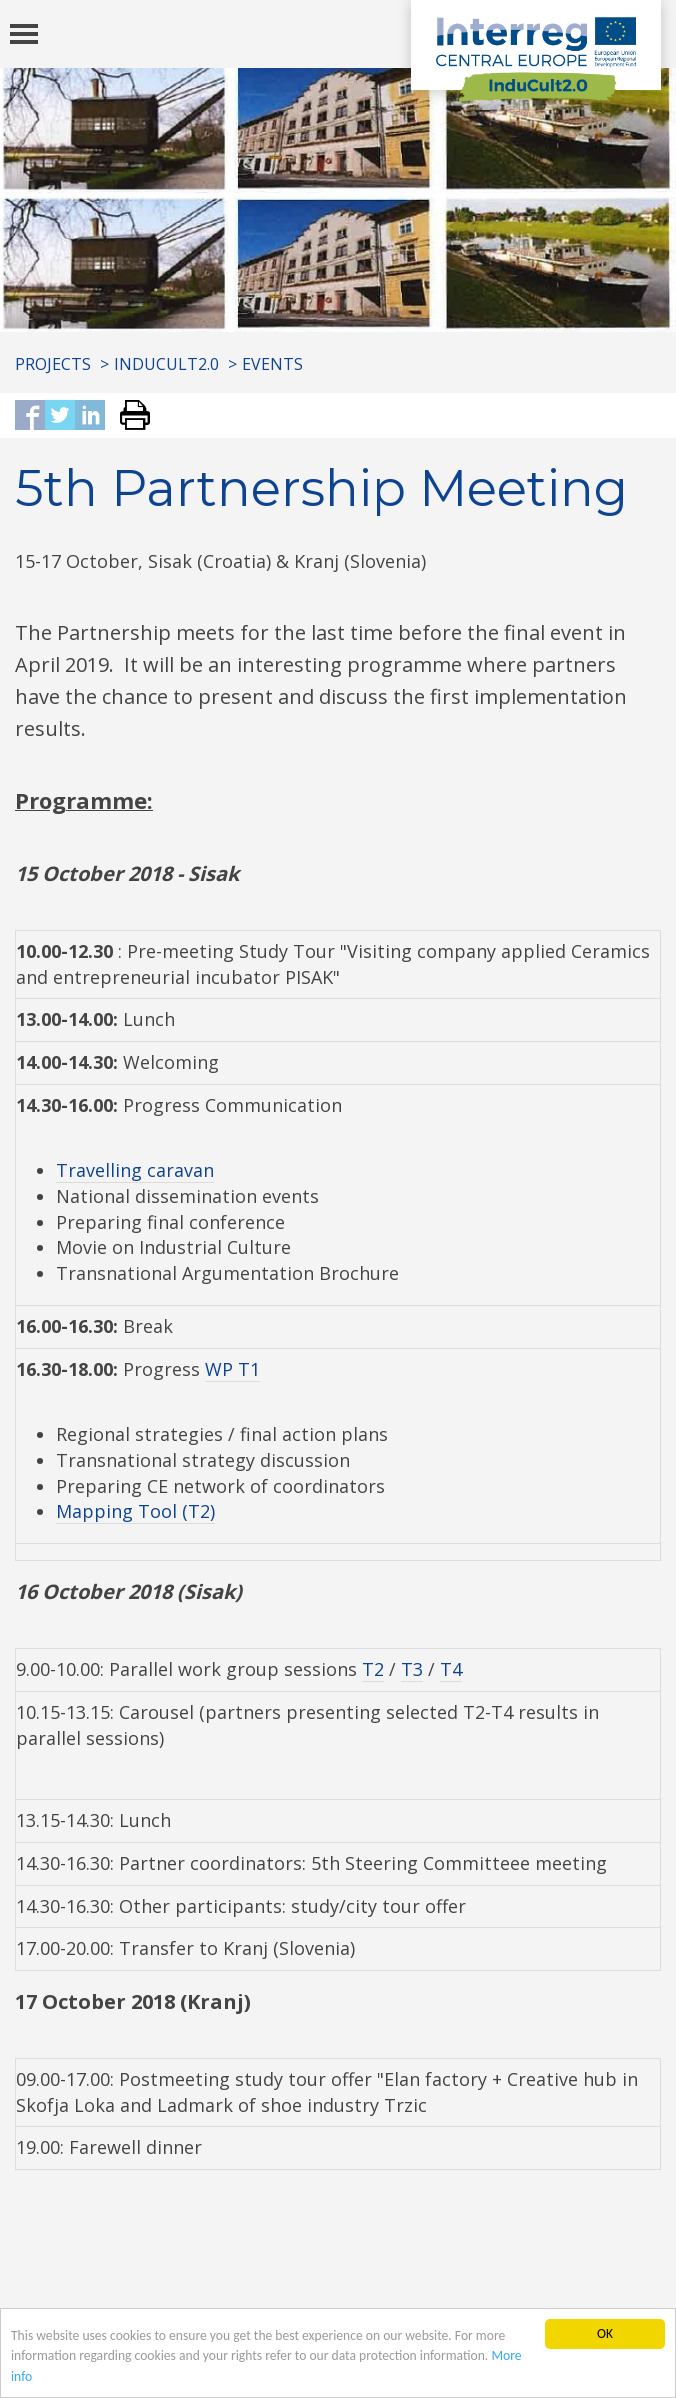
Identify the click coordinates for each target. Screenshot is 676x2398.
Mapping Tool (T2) (135, 1511)
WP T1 (232, 1369)
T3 (412, 1669)
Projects (53, 364)
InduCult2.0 (166, 364)
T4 (451, 1669)
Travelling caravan (135, 1170)
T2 (373, 1669)
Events (272, 364)
